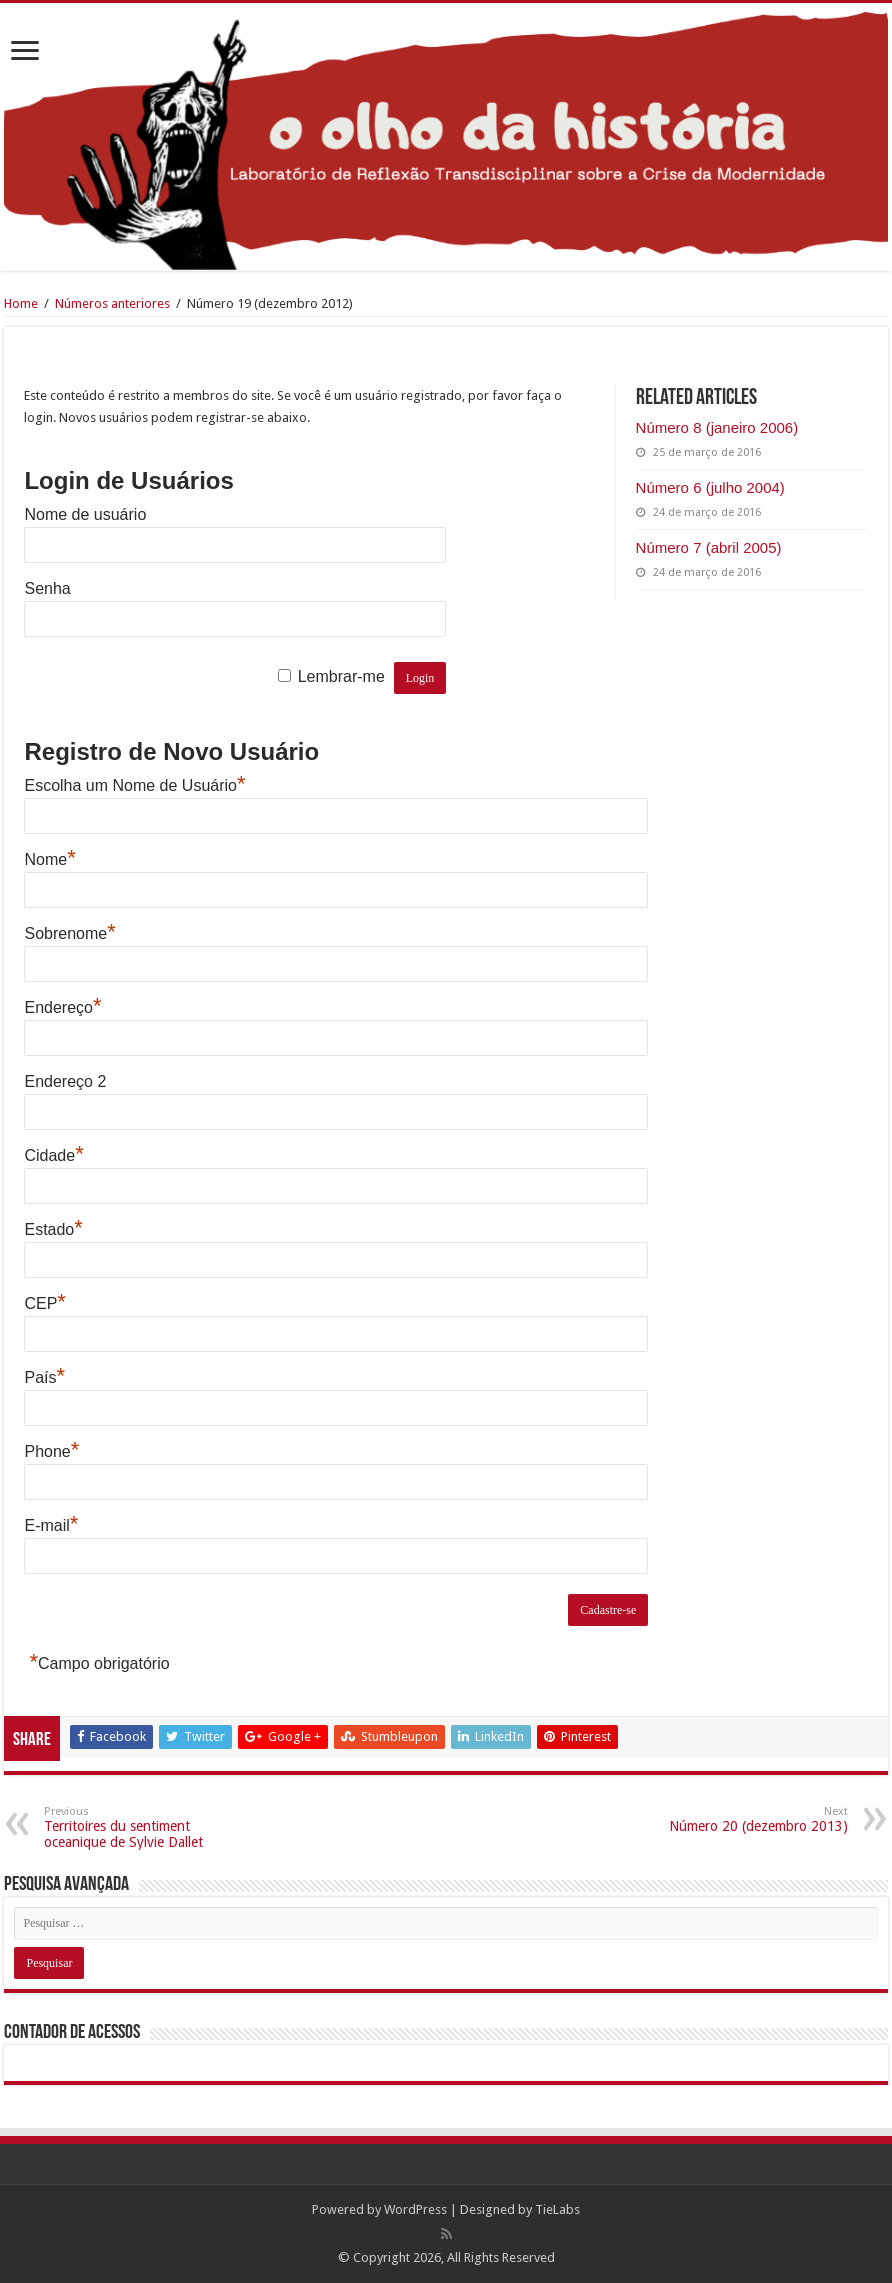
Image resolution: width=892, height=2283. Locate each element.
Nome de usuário (85, 514)
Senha (47, 588)
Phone (51, 1451)
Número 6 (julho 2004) (710, 487)
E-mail (51, 1525)
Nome (49, 859)
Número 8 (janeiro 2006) (717, 427)
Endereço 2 (65, 1081)
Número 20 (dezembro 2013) (745, 1819)
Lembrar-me (341, 676)
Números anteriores (112, 303)
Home (21, 303)
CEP (44, 1303)
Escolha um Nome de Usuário (134, 785)
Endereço (62, 1007)
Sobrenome (69, 933)
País (44, 1377)
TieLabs (557, 2209)
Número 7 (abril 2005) (709, 547)
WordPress (415, 2209)
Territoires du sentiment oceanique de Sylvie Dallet (146, 1827)
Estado (53, 1229)
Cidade (53, 1155)
